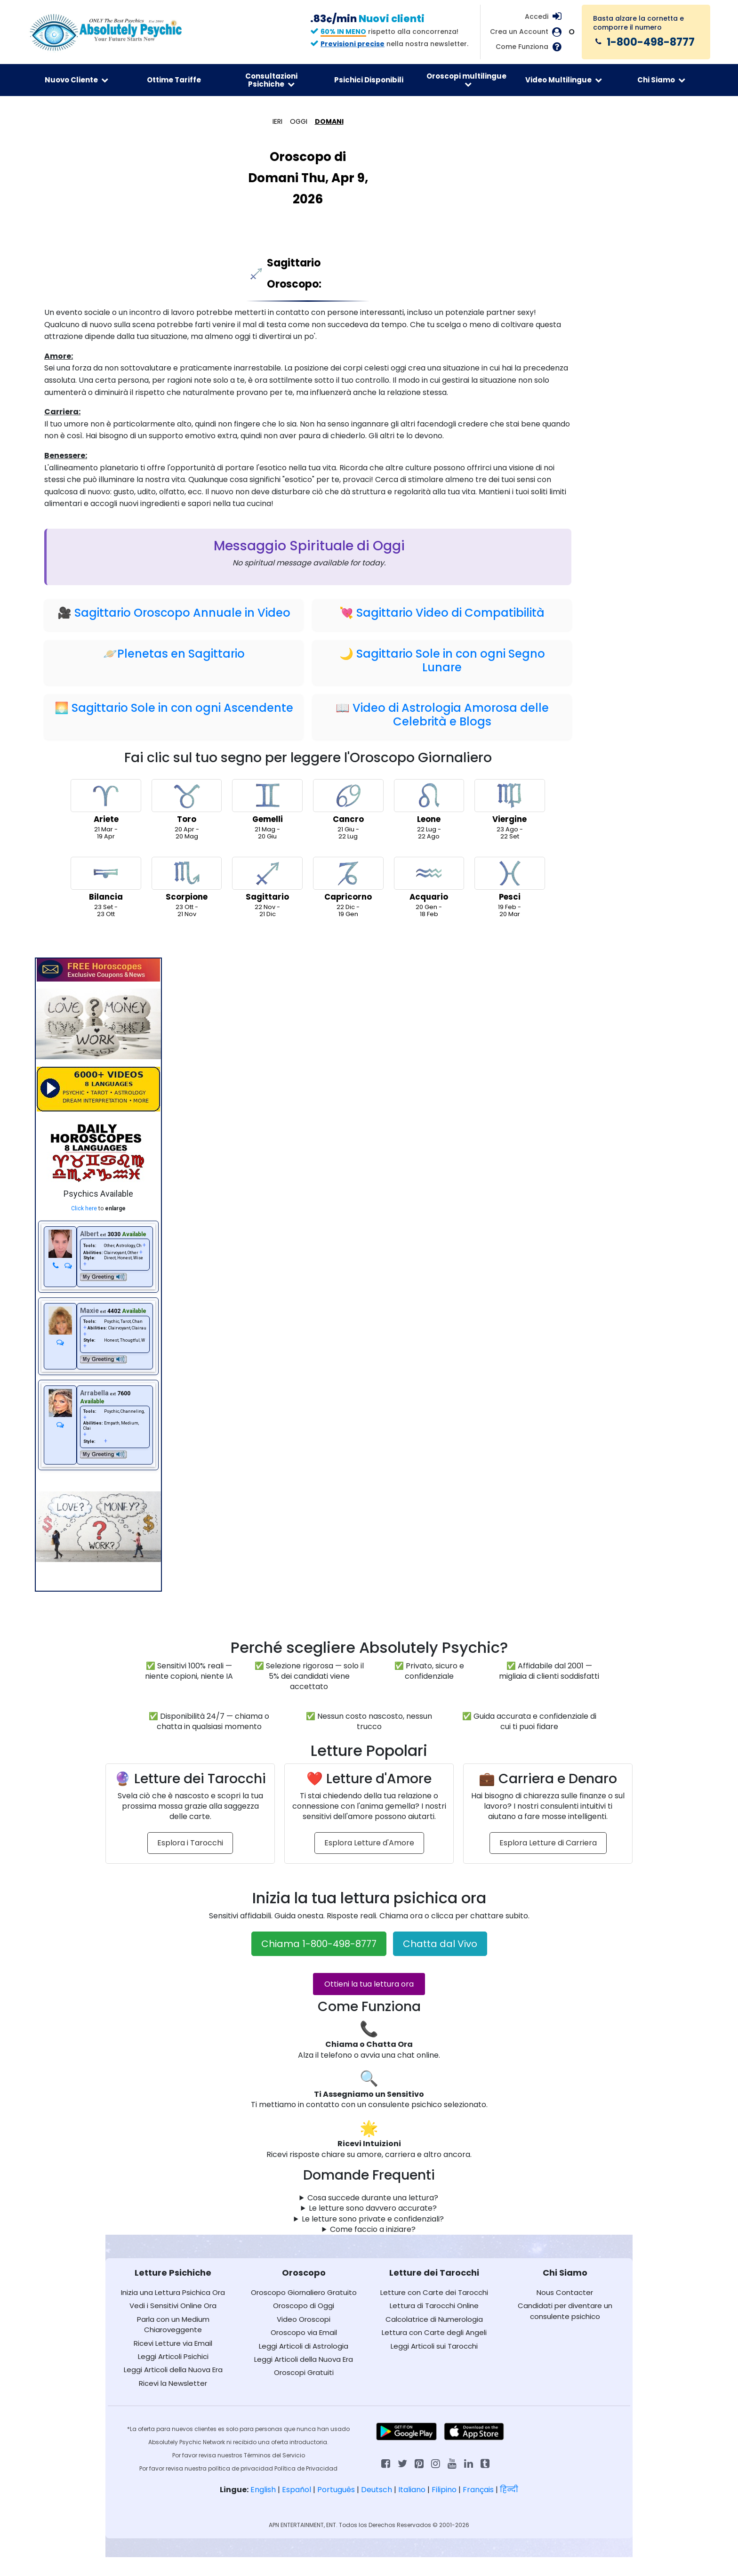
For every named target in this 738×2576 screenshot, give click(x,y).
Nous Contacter (565, 2292)
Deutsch (376, 2489)
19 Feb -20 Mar (509, 887)
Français (478, 2489)
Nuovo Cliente (76, 80)
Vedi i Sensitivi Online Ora (173, 2305)
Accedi (536, 16)
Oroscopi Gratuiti (304, 2372)
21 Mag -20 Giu (267, 809)
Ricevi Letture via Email (173, 2343)
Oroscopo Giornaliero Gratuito (304, 2292)
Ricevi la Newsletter (173, 2383)
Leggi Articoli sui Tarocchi (434, 2346)
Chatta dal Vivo (440, 1943)
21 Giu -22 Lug (348, 809)
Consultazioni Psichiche (271, 80)
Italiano (411, 2489)
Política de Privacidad (305, 2468)
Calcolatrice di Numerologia (434, 2319)
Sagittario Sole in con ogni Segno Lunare (450, 660)
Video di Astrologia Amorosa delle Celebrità (451, 714)
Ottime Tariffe (174, 80)
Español (296, 2489)
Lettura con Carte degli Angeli (434, 2332)
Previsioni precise (353, 43)
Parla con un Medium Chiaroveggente (173, 2324)
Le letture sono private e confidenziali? (373, 2219)
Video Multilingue (563, 80)
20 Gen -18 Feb (429, 887)
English (263, 2489)
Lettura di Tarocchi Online (434, 2305)
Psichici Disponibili (368, 80)
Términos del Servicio (274, 2455)
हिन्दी (509, 2489)
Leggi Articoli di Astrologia (303, 2346)
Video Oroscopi (303, 2319)
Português (336, 2489)
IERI (277, 121)
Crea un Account (519, 31)
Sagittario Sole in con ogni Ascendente (182, 708)
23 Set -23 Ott (106, 887)
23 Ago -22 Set (509, 809)
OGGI (298, 121)
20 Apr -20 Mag (187, 809)
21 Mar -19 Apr (106, 809)
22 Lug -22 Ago (429, 809)
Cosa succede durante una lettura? (372, 2198)
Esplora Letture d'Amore (369, 1842)
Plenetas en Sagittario (181, 653)
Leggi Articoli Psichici (173, 2356)
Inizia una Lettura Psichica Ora (173, 2292)
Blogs (475, 721)
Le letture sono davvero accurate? (373, 2208)
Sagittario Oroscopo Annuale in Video (182, 612)
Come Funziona (522, 46)
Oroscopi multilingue (466, 80)
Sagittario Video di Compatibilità (450, 612)
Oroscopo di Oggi (303, 2305)
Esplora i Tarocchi (190, 1842)
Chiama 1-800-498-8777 (319, 1943)
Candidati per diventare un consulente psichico (565, 2311)
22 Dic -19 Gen (348, 887)
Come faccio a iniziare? (373, 2229)
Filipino (444, 2489)
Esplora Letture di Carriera (548, 1842)
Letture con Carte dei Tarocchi (434, 2292)
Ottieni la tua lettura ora (369, 1984)
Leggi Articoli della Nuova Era (173, 2370)
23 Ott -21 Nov (187, 887)
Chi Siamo (661, 80)
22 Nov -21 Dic (267, 887)
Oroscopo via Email (304, 2332)
